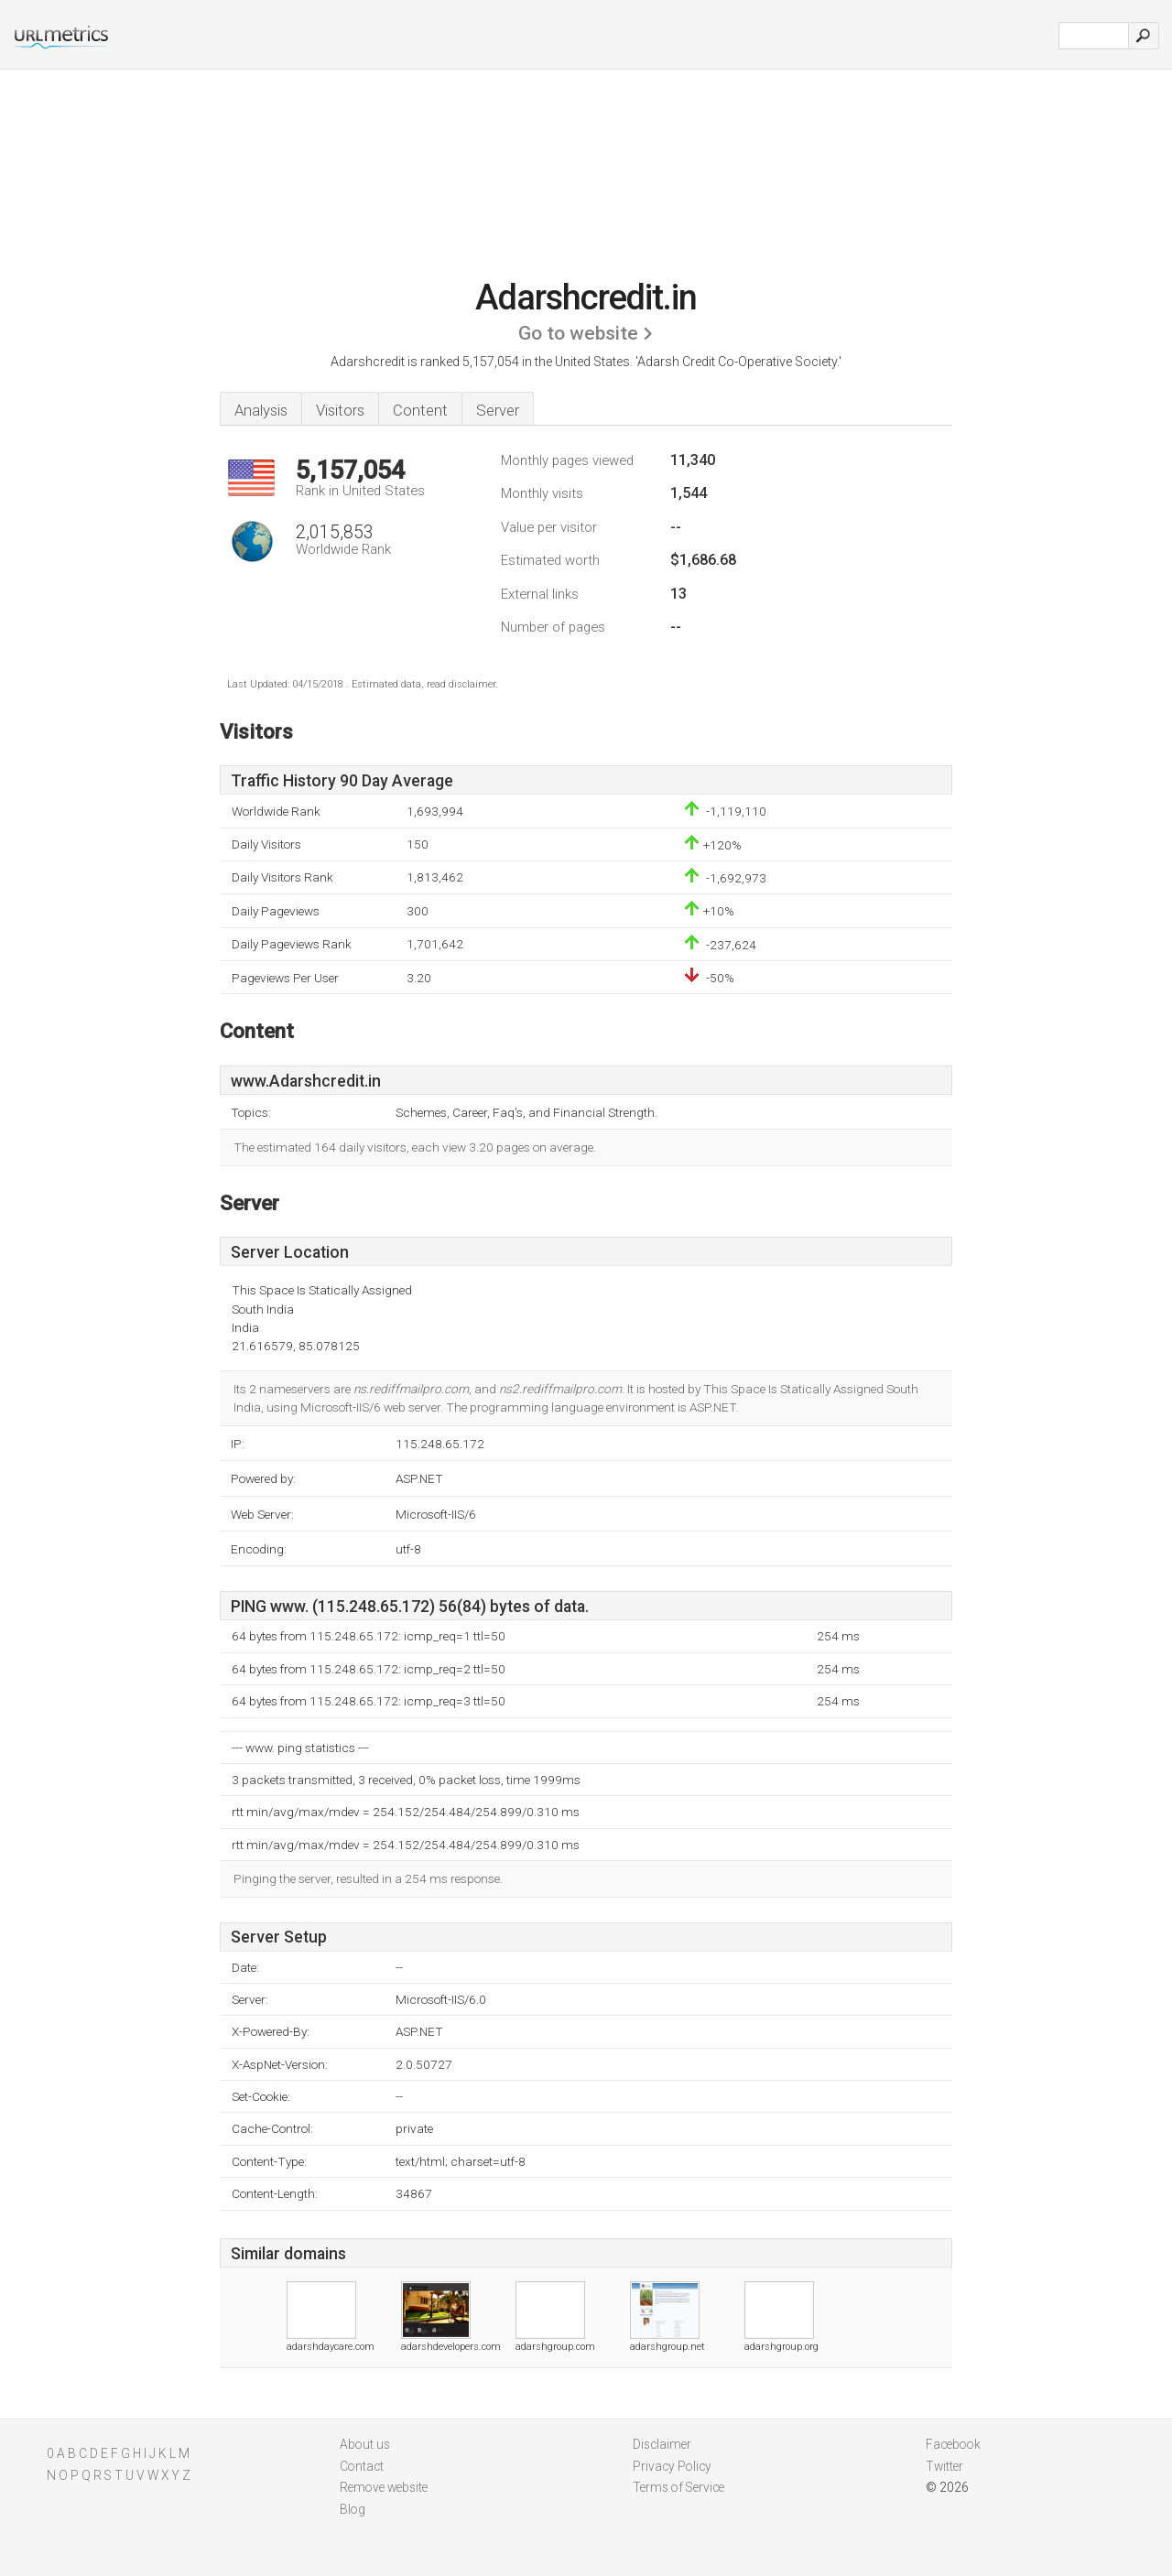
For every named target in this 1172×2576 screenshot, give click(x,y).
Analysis (261, 410)
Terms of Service (678, 2487)
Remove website (384, 2487)
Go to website (578, 333)
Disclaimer (662, 2444)
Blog (352, 2509)
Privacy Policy (672, 2466)
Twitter (944, 2466)
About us (365, 2444)
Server (497, 410)
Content (420, 410)
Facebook (953, 2444)
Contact (362, 2466)
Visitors (340, 410)
